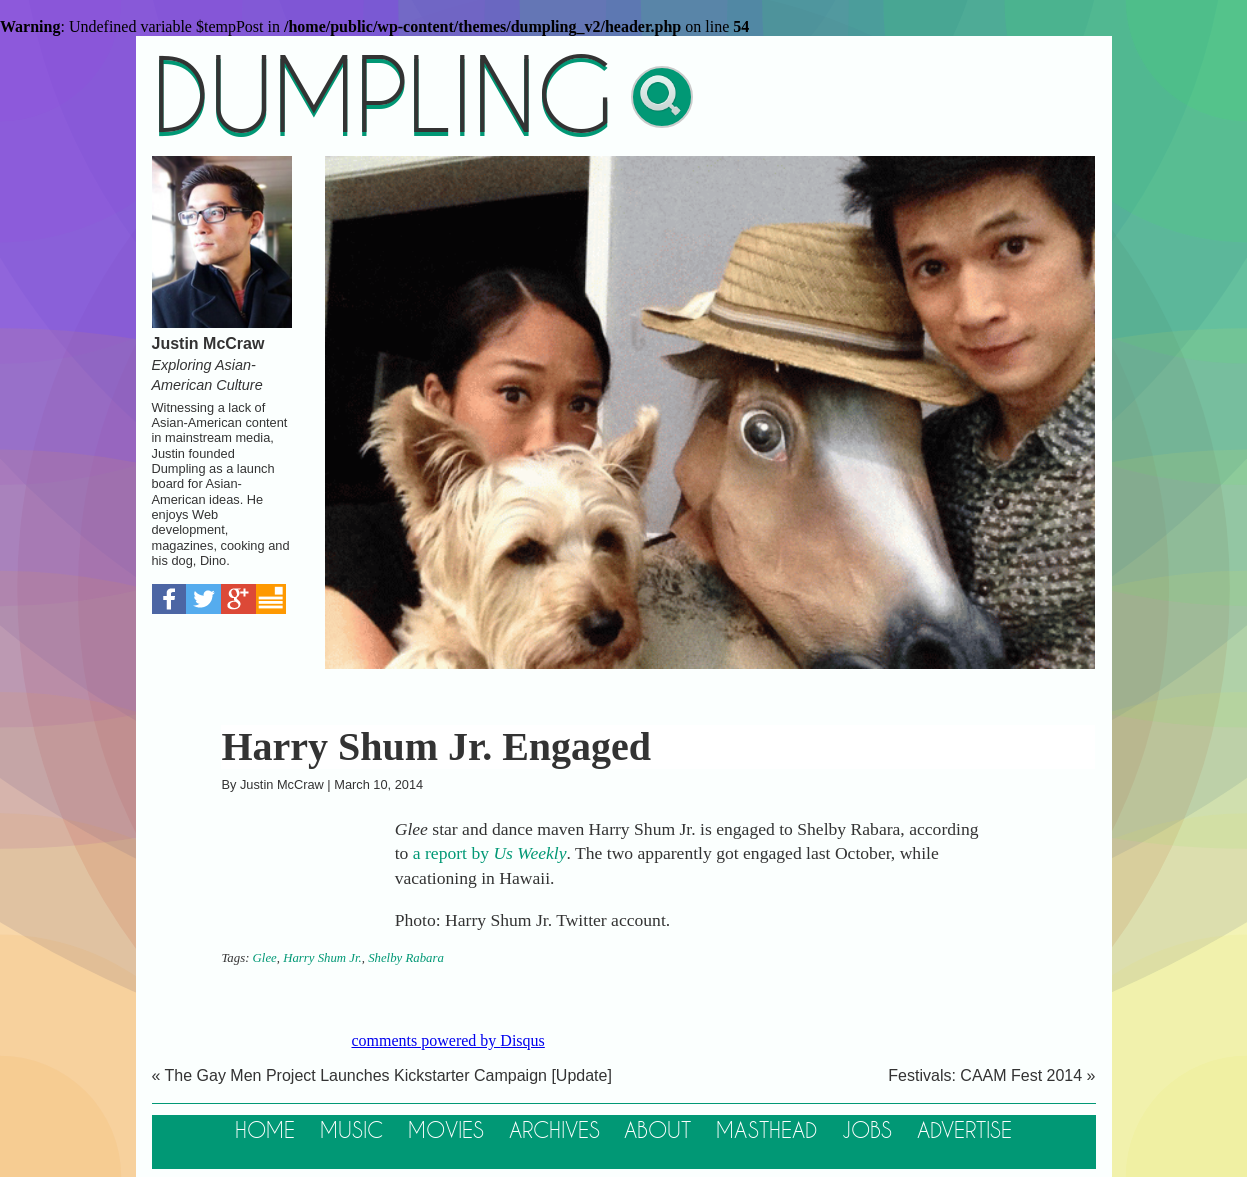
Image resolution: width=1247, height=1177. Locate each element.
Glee (265, 958)
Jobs (867, 1131)
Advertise (964, 1131)
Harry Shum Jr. (322, 958)
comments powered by (448, 1040)
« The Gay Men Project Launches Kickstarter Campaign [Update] (382, 1075)
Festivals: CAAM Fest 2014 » (991, 1075)
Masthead (766, 1131)
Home (265, 1131)
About (657, 1131)
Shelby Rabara (406, 958)
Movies (446, 1131)
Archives (554, 1131)
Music (351, 1131)
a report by (490, 853)
